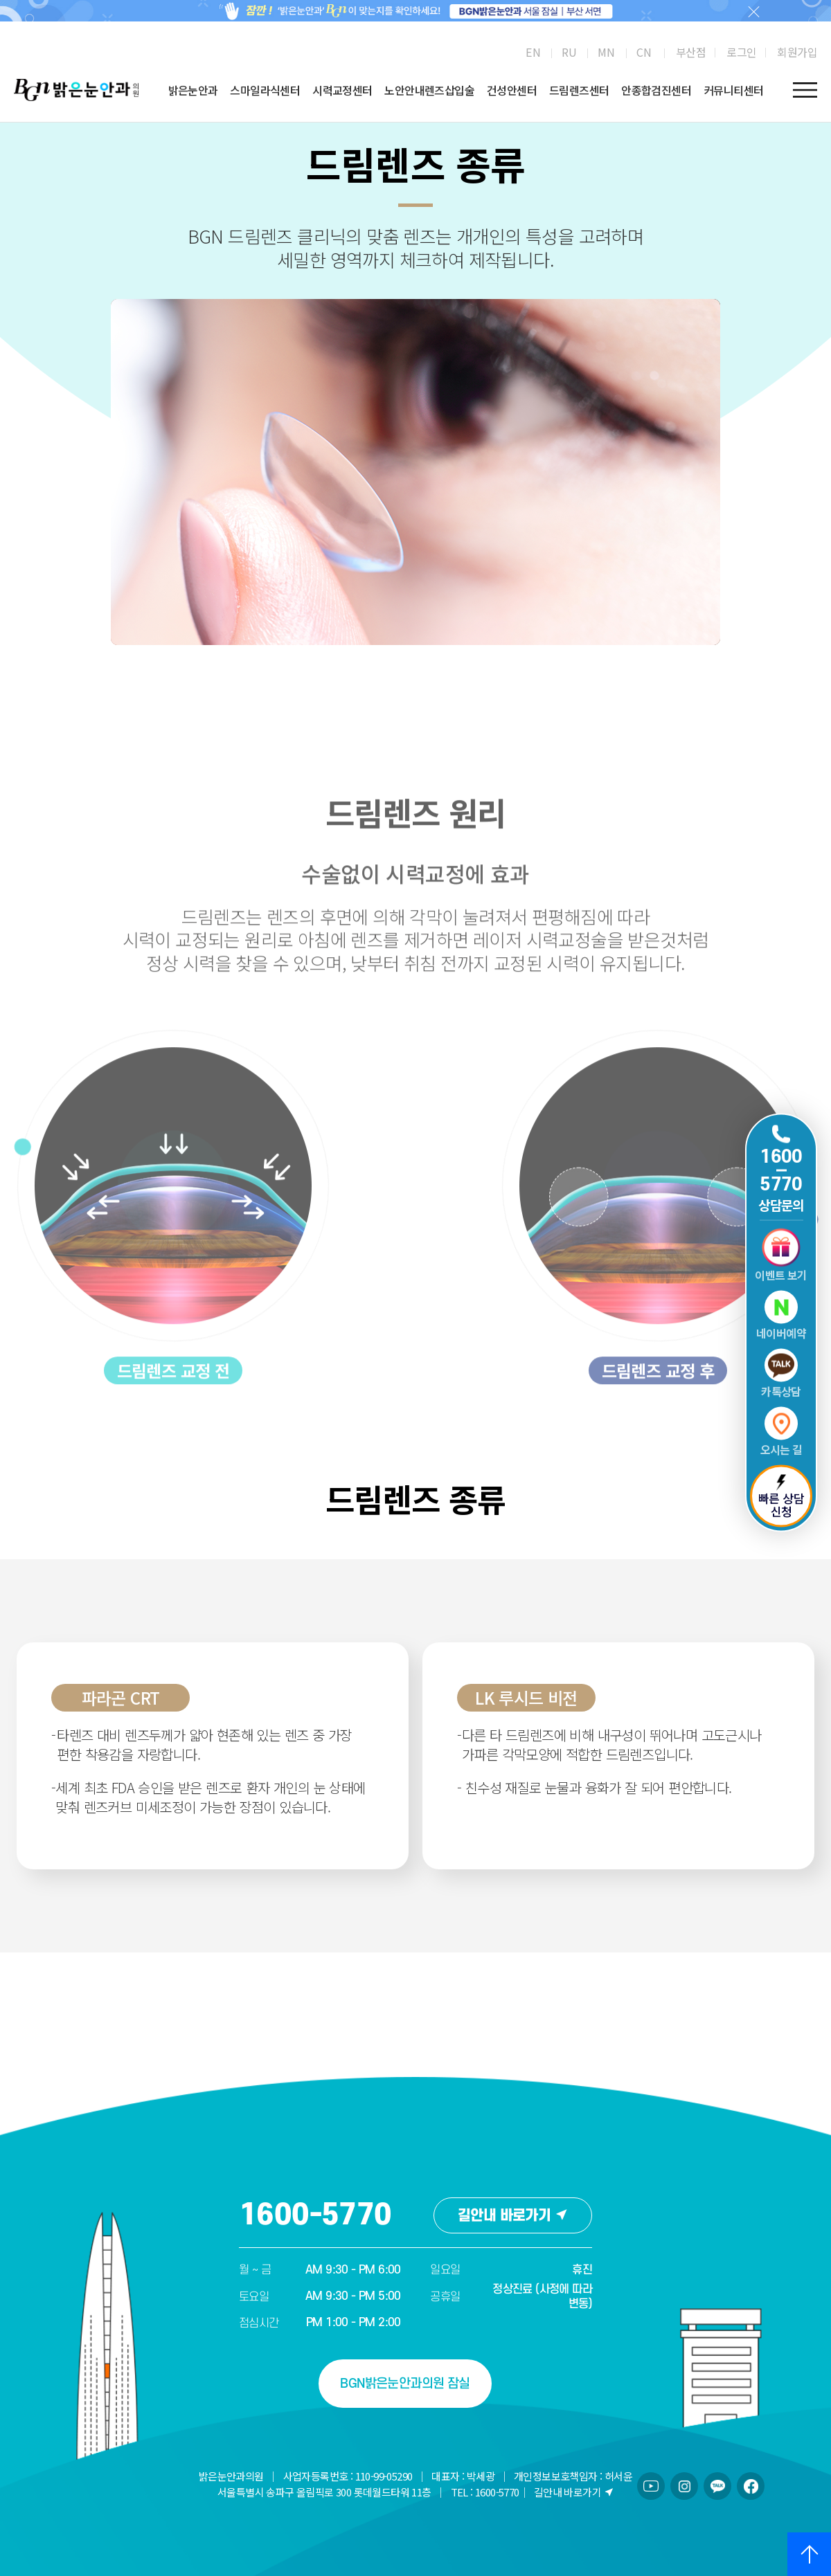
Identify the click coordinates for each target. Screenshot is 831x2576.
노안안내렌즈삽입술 (429, 90)
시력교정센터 (342, 90)
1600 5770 (781, 1170)
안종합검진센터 (656, 90)
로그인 (741, 52)
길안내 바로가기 (513, 2216)
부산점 (691, 52)
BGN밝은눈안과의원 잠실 (405, 2384)
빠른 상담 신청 (781, 1496)
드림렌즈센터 (579, 90)
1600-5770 (315, 2215)
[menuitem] (533, 52)
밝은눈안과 (193, 90)
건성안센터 (512, 90)
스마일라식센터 (265, 90)
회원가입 (797, 52)
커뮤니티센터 (733, 90)
